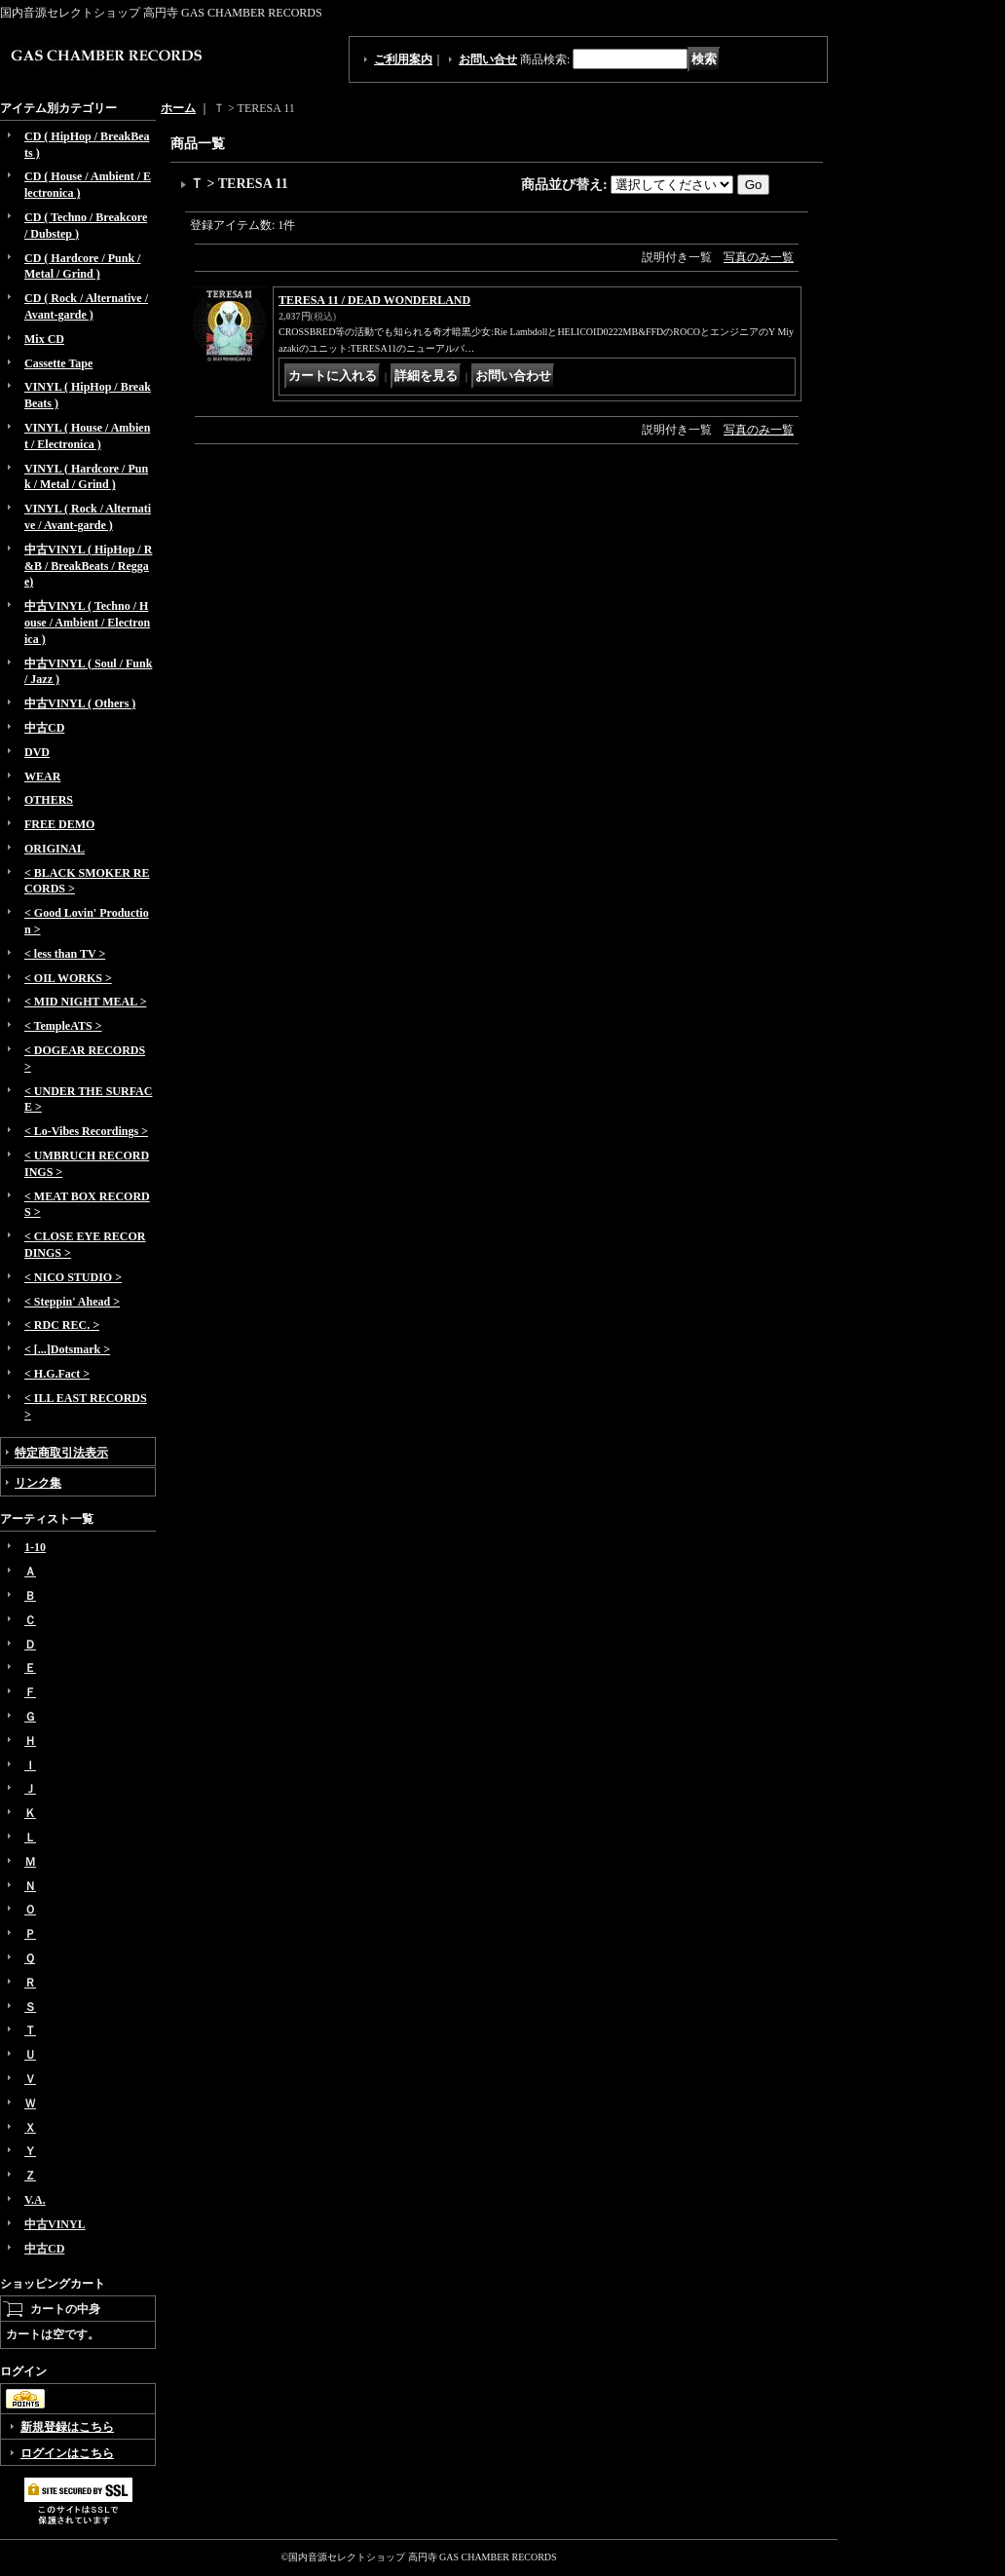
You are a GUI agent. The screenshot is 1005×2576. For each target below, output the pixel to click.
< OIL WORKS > (68, 978)
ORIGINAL (54, 848)
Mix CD (44, 339)
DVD (37, 752)
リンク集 (38, 1483)
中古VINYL (55, 2224)
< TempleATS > (62, 1026)
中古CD (44, 728)
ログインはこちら (67, 2453)
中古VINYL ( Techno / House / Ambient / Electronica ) (87, 622)
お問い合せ (488, 59)
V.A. (35, 2200)
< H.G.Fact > (57, 1374)
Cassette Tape (58, 363)
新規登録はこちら (67, 2427)
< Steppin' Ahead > (72, 1301)
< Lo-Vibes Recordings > (86, 1131)
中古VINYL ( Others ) (79, 703)
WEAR (42, 776)
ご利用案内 (403, 59)
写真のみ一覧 (759, 257)
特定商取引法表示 (61, 1452)
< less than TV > (64, 954)
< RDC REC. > (61, 1325)
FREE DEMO (59, 824)
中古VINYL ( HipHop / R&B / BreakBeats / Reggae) (88, 566)
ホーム (178, 108)
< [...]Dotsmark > (67, 1349)
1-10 (35, 1547)
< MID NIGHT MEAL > (85, 1001)
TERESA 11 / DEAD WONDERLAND (374, 300)
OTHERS (48, 800)
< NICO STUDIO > (73, 1277)
